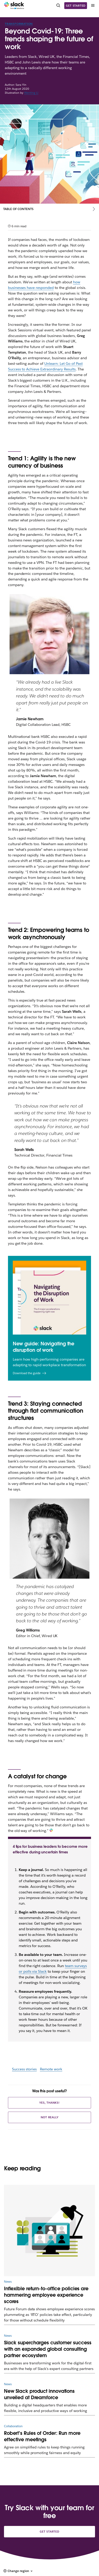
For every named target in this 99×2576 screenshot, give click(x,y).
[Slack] (14, 5)
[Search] (58, 5)
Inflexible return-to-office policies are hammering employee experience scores (46, 2294)
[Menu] (92, 5)
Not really (49, 2117)
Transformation (19, 24)
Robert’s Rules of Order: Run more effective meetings (42, 2436)
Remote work (51, 2069)
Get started (75, 5)
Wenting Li (31, 93)
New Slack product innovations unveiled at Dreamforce (39, 2394)
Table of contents (18, 209)
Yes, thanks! (49, 2102)
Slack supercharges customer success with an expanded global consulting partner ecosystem (47, 2349)
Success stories (24, 2069)
